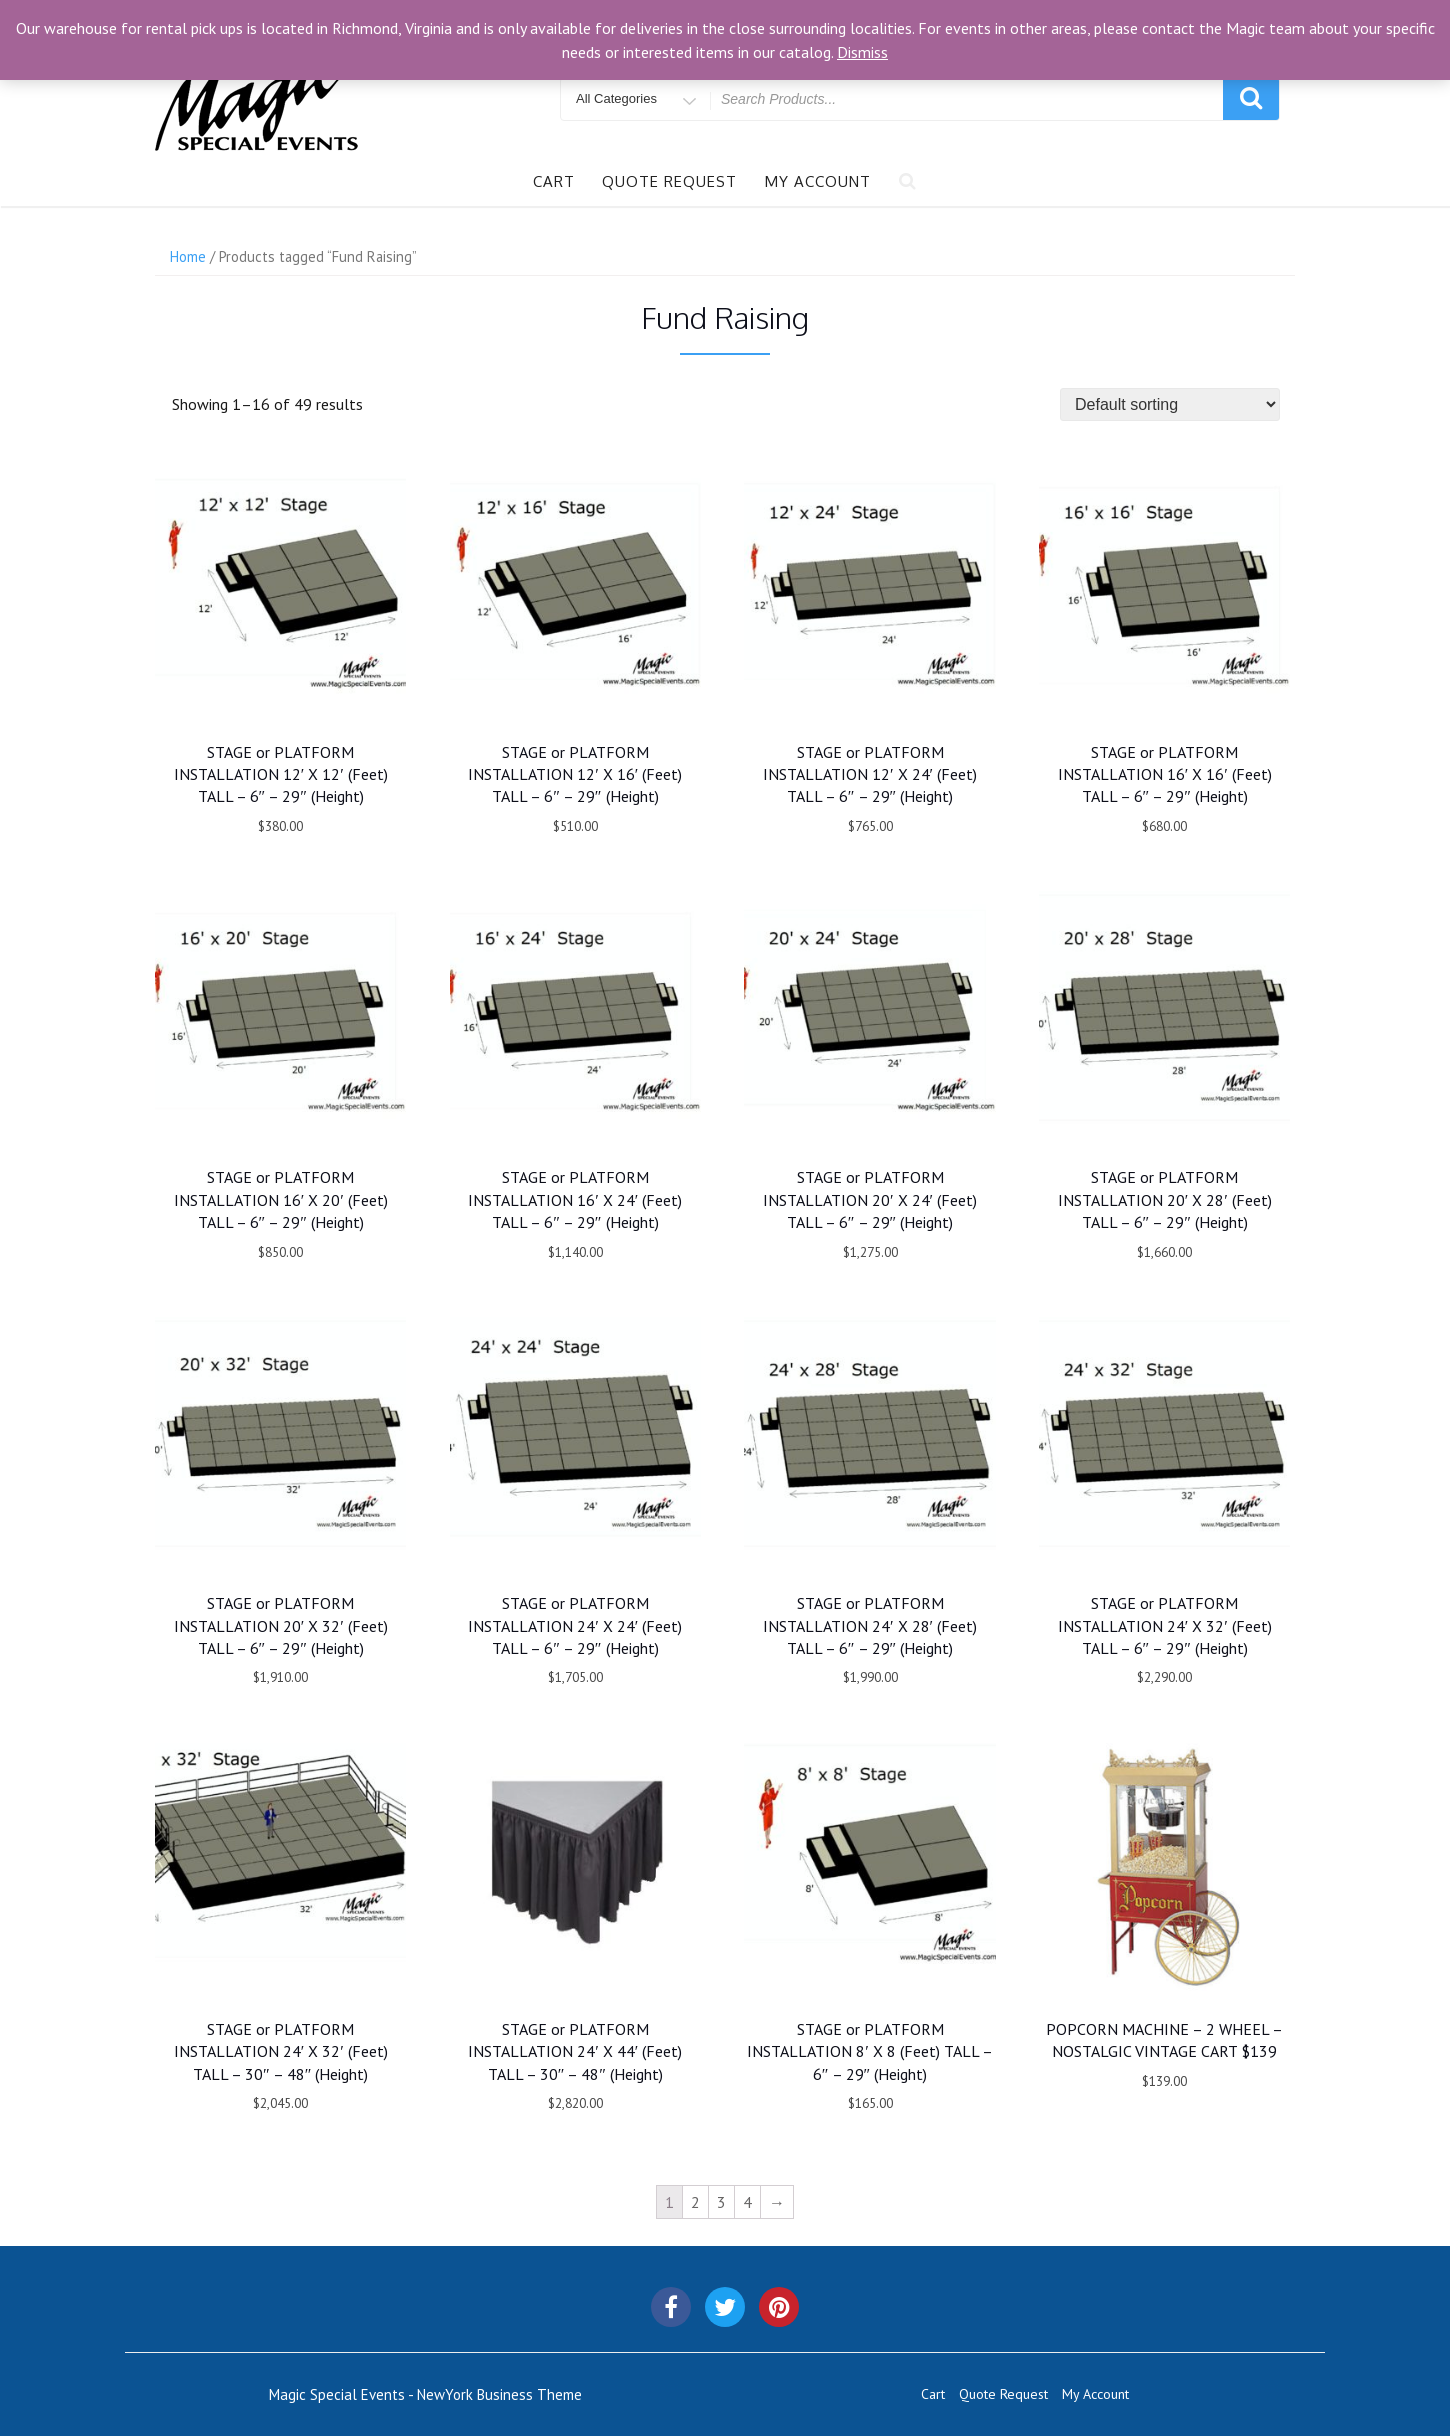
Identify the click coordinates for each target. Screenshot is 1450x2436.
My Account (818, 181)
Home (188, 256)
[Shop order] (1170, 404)
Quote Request (669, 181)
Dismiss (862, 52)
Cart (554, 181)
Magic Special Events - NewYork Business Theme (425, 2394)
